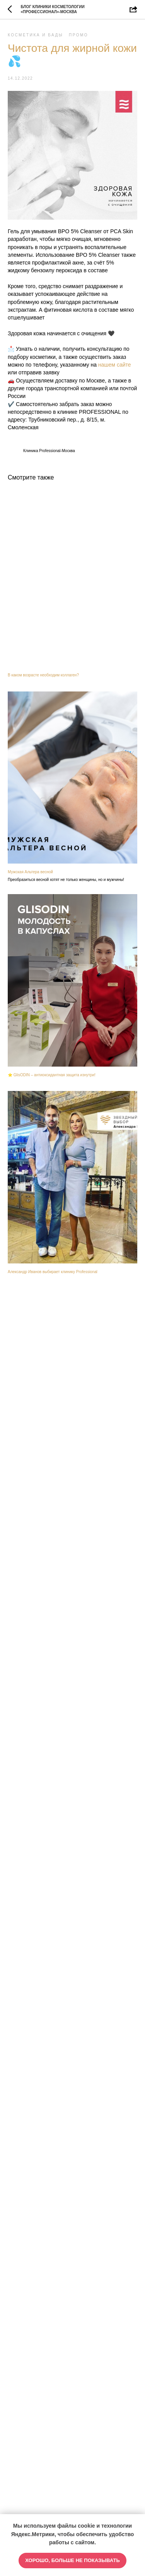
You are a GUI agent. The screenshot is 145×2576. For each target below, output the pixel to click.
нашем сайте (114, 365)
